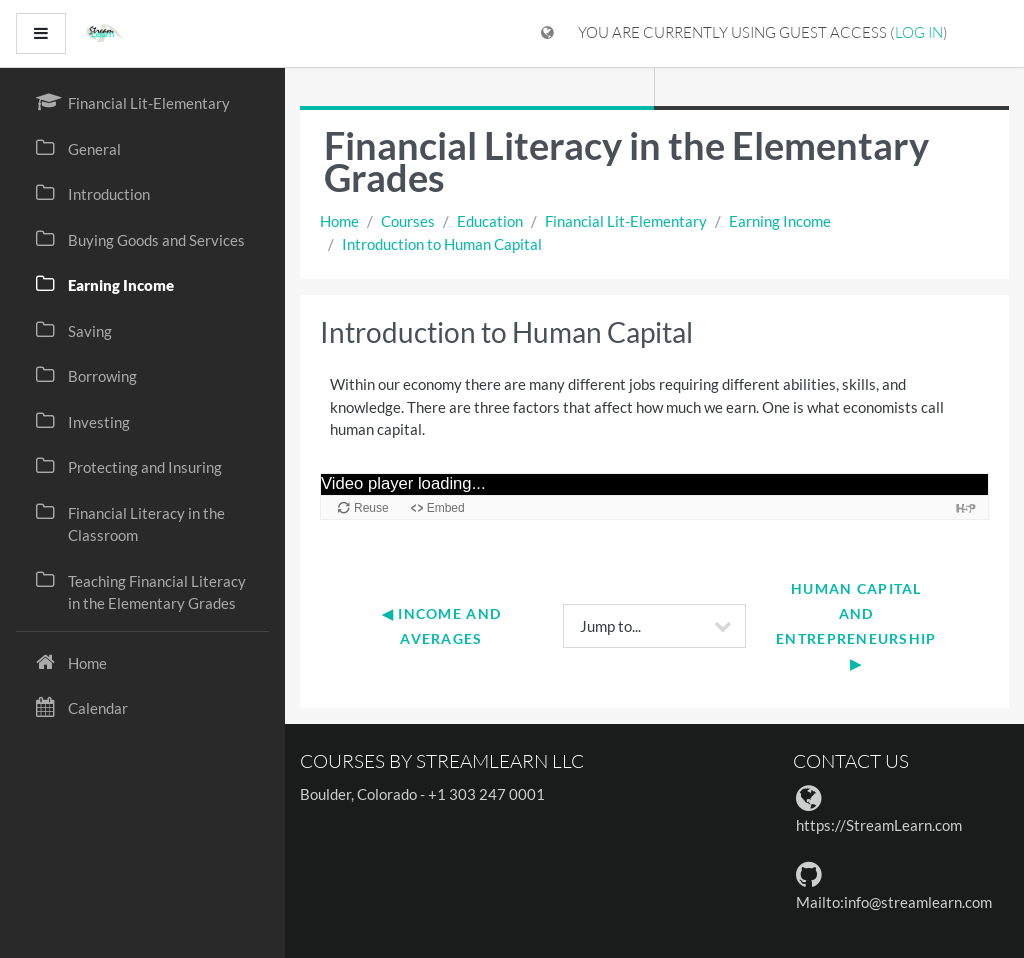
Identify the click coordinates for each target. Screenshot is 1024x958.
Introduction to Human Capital (442, 244)
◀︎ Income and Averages (444, 626)
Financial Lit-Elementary (626, 221)
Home (339, 221)
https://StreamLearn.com (879, 825)
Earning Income (780, 221)
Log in (919, 32)
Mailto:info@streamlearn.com (894, 902)
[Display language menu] (547, 33)
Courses (408, 221)
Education (490, 221)
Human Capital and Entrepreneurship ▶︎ (858, 626)
